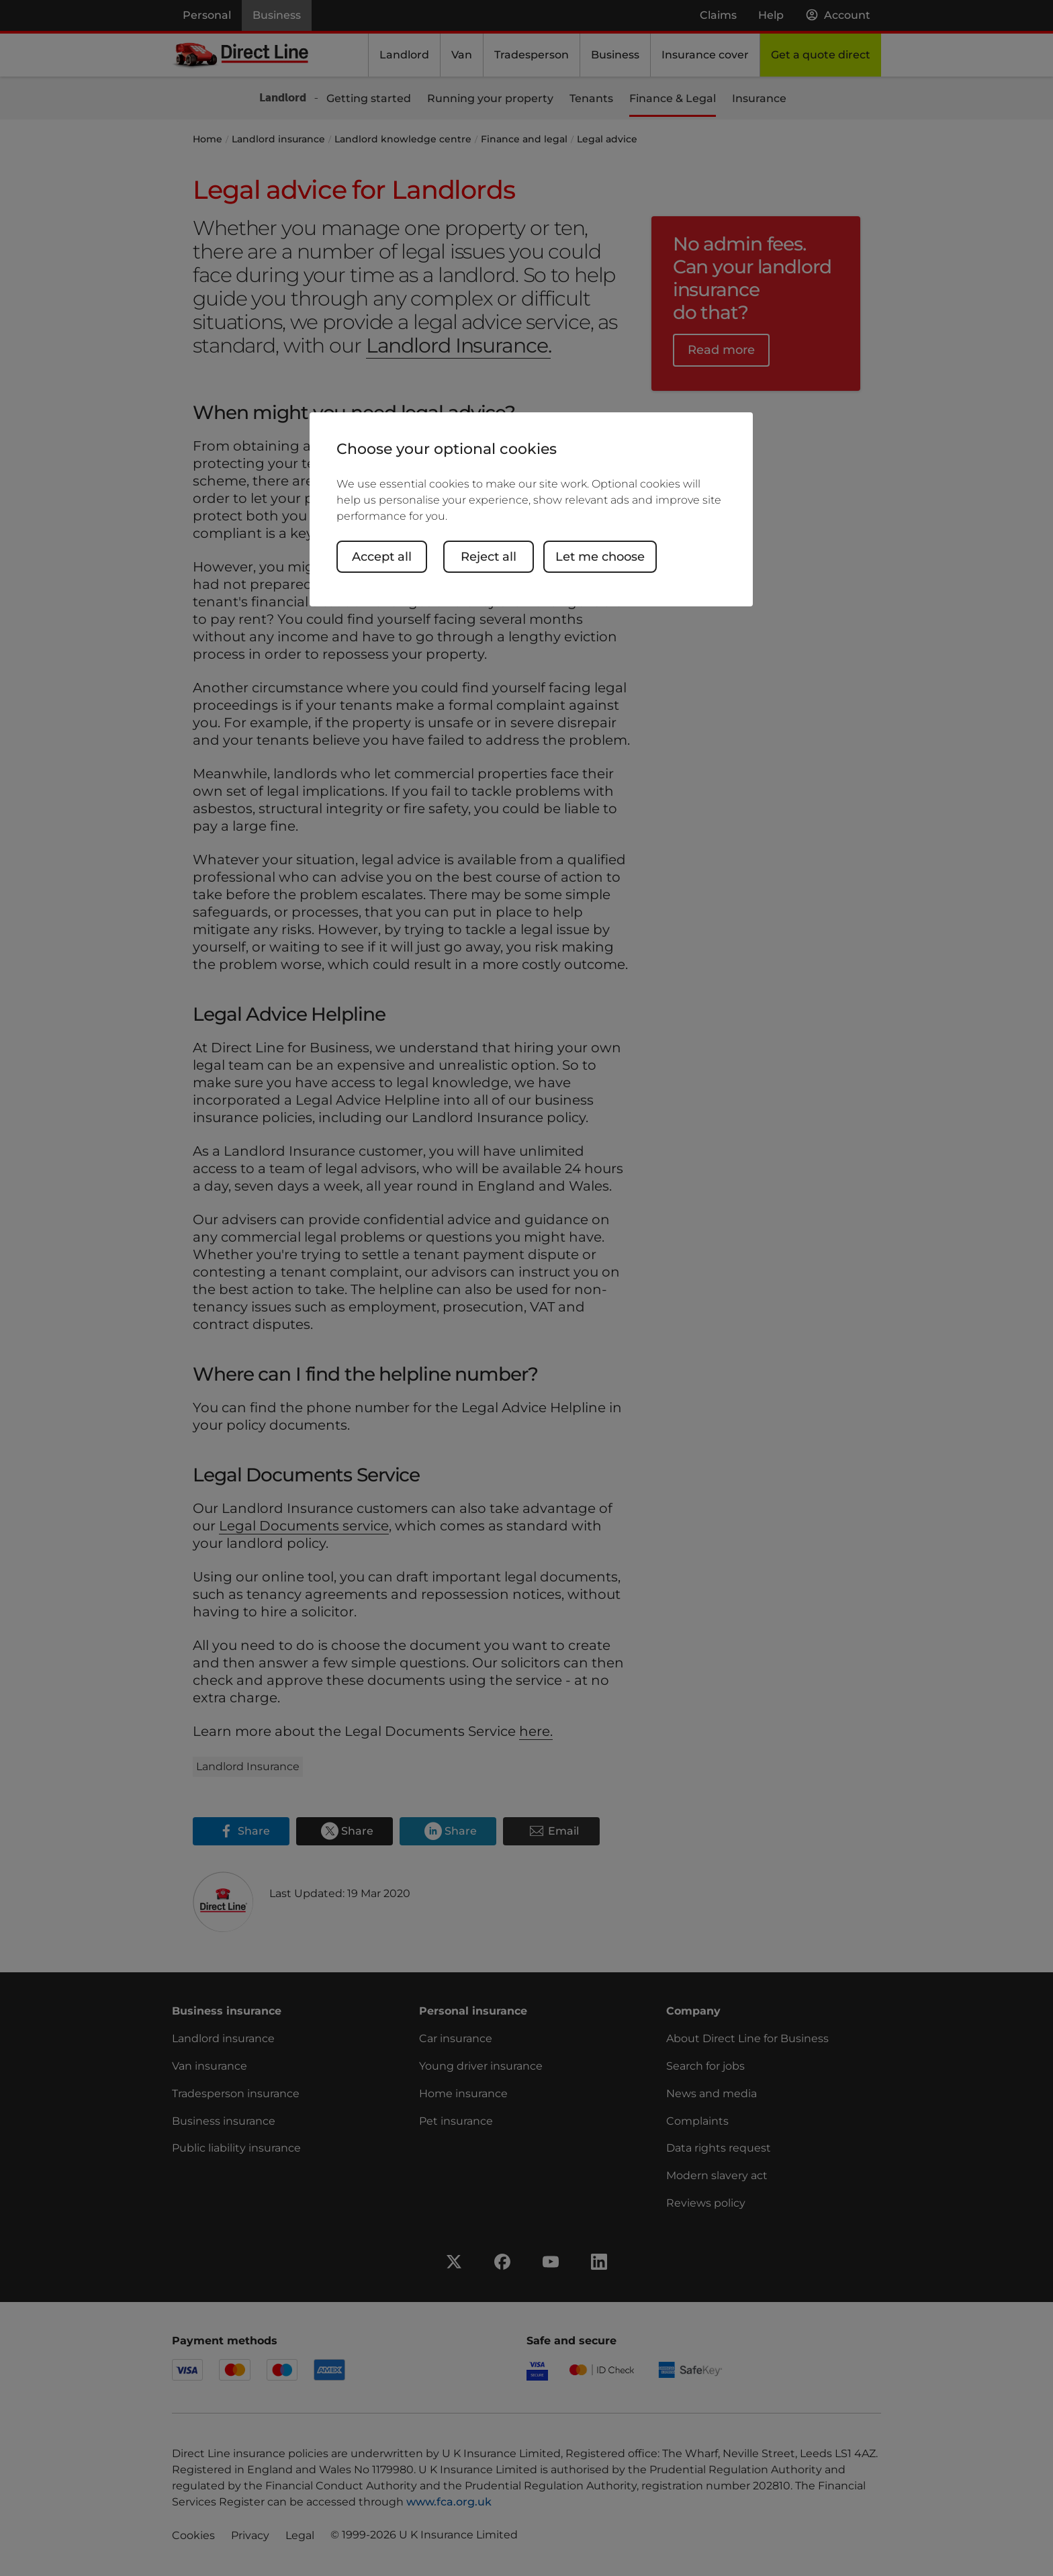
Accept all (382, 556)
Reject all (488, 556)
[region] (531, 509)
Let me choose (600, 556)
